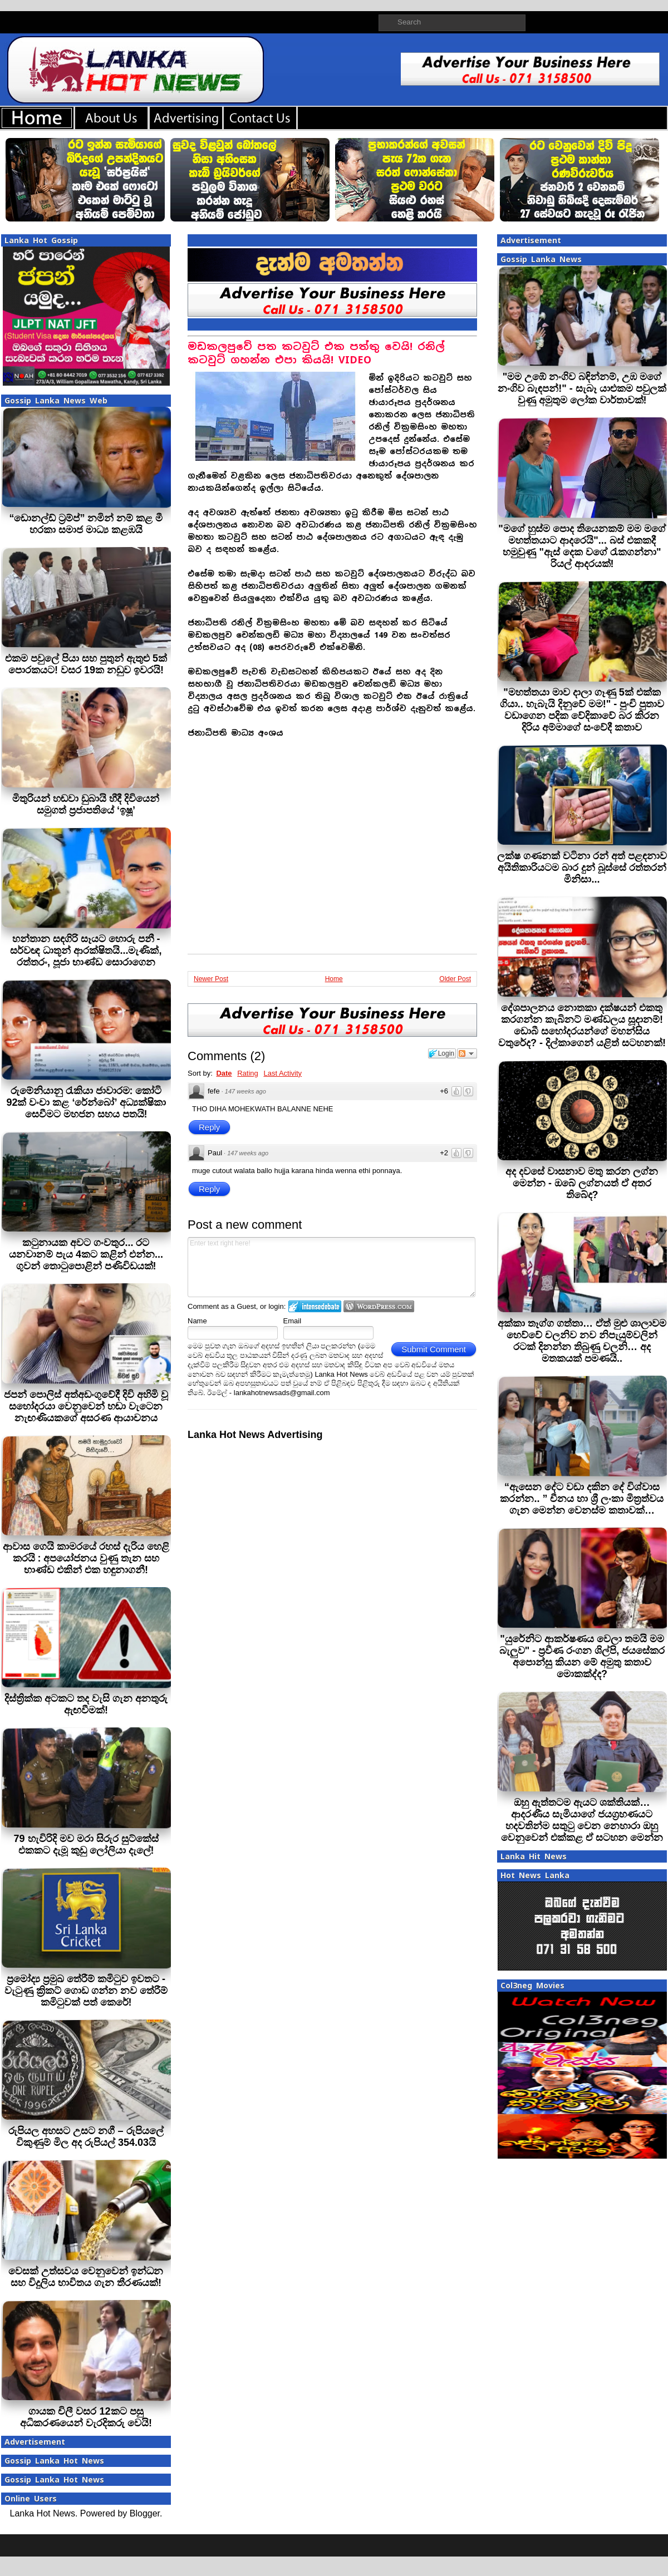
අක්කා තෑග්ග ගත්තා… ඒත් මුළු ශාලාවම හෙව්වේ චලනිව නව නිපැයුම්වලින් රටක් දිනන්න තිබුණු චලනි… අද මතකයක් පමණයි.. (582, 1341)
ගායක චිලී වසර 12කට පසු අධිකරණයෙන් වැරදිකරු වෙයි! (86, 2417)
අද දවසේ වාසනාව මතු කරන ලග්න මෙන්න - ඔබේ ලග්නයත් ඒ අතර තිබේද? (581, 1183)
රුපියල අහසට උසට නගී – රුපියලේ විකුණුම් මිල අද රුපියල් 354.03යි (85, 2136)
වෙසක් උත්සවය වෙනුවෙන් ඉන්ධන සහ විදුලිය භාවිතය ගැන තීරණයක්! (85, 2276)
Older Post (455, 979)
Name (197, 1321)
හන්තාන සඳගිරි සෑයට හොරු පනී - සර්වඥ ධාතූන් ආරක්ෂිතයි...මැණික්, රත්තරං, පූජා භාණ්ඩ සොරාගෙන (85, 950)
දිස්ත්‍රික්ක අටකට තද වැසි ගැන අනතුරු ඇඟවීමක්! (86, 1704)
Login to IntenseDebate (314, 1306)
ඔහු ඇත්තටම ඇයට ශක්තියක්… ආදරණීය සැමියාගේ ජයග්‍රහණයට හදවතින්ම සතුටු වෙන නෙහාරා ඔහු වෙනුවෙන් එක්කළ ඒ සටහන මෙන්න (582, 1820)
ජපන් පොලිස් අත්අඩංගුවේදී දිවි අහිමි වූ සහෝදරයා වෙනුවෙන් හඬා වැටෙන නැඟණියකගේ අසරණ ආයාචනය (86, 1406)
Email (292, 1321)
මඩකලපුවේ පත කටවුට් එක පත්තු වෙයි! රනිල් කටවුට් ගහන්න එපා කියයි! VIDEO (316, 353)
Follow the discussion (467, 1053)
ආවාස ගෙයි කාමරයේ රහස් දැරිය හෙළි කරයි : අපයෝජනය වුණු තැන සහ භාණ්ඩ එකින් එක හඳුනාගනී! (86, 1558)
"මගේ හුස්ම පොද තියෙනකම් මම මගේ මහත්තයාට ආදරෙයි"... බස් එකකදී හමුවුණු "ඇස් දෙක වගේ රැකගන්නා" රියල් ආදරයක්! (582, 546)
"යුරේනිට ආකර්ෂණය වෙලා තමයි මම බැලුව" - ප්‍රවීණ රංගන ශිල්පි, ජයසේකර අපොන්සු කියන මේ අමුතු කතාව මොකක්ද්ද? (582, 1656)
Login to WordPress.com (378, 1306)
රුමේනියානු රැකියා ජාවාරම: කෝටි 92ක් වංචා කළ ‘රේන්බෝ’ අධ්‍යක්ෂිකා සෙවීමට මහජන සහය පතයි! (85, 1102)
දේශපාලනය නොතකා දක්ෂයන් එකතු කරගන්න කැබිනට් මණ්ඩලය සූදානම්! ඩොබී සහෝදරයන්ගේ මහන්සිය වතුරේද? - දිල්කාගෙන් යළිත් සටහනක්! (582, 1025)
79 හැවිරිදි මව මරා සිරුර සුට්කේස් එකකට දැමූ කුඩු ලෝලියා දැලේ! (85, 1844)
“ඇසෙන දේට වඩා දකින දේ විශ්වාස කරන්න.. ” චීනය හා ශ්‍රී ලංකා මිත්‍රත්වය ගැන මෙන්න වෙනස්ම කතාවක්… (582, 1498)
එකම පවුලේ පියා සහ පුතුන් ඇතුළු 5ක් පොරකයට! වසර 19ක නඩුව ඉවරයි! (86, 664)
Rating (247, 1073)
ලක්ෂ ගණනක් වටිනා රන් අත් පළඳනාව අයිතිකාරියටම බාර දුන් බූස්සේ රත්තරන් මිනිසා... (582, 867)
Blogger (145, 2513)
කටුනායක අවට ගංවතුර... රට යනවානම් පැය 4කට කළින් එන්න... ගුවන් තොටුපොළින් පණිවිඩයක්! (86, 1254)
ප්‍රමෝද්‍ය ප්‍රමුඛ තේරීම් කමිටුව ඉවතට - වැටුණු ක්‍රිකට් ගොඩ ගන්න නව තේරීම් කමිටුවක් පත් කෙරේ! (86, 1990)
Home (334, 979)
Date (224, 1073)
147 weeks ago (245, 1091)
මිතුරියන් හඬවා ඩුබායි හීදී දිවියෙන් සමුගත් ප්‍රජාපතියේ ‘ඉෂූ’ (85, 804)
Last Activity (282, 1073)
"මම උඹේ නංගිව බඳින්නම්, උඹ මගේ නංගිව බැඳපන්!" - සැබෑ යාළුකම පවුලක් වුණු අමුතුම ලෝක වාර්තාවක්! (582, 388)
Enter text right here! (331, 1267)
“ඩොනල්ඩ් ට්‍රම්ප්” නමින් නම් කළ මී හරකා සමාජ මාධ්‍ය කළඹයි (86, 524)
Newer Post (211, 979)
